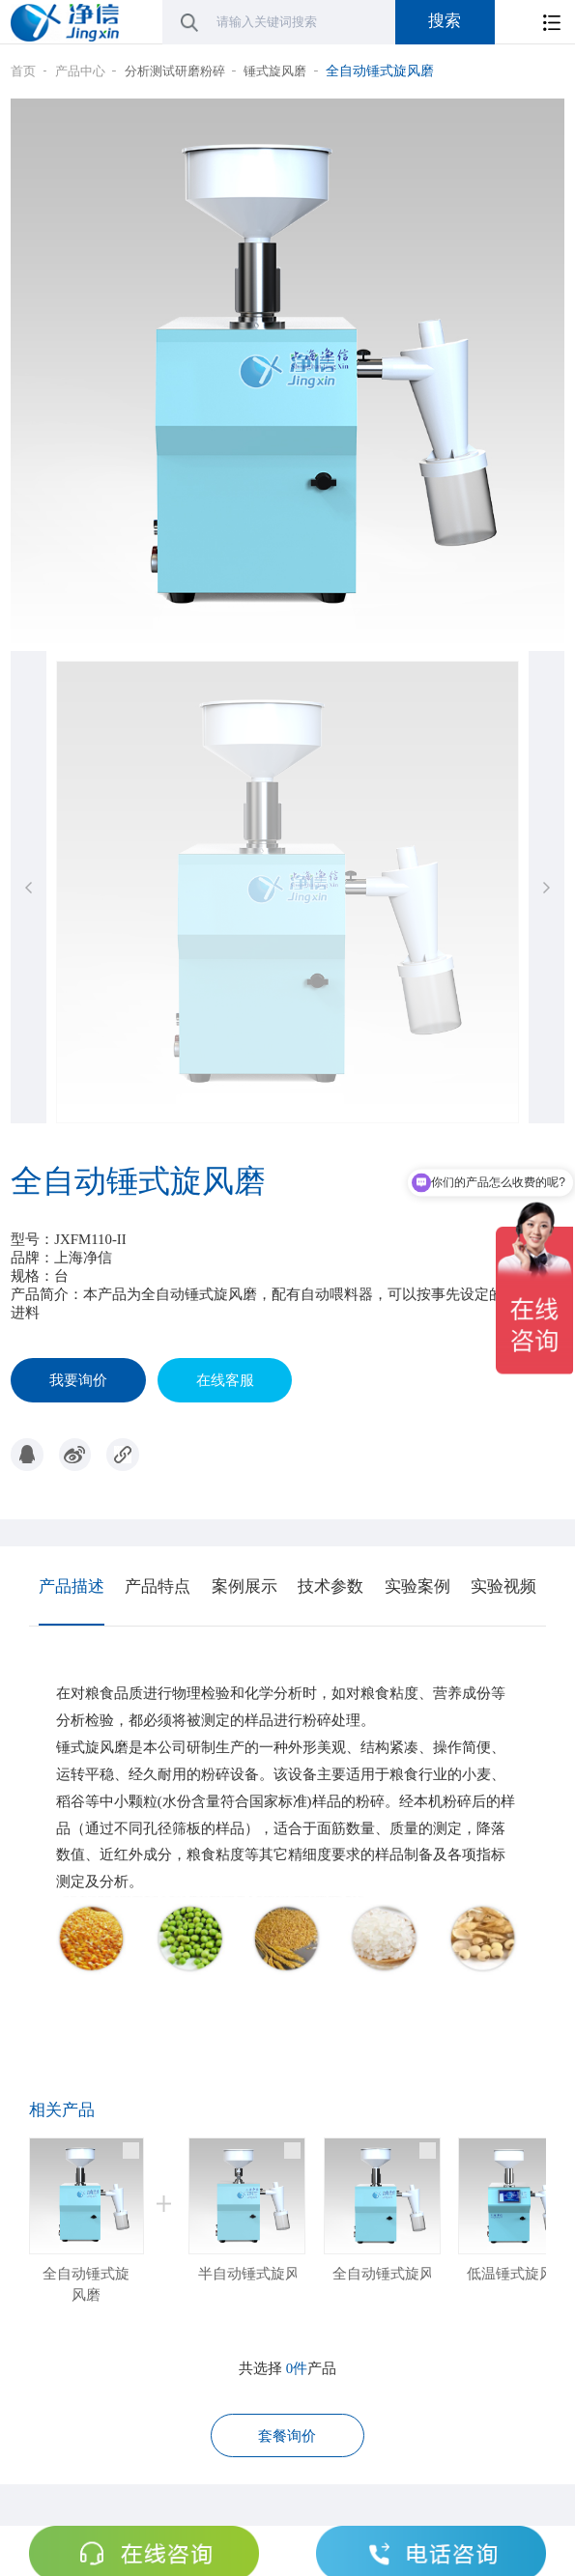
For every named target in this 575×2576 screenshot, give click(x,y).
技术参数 (330, 1586)
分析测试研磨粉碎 (175, 71)
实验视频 (503, 1586)
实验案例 (417, 1586)
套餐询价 (287, 2436)
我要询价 (78, 1380)
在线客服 (225, 1380)
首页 (23, 71)
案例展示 (244, 1586)
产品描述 (71, 1586)
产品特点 (157, 1586)
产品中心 (80, 71)
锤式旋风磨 (275, 71)
